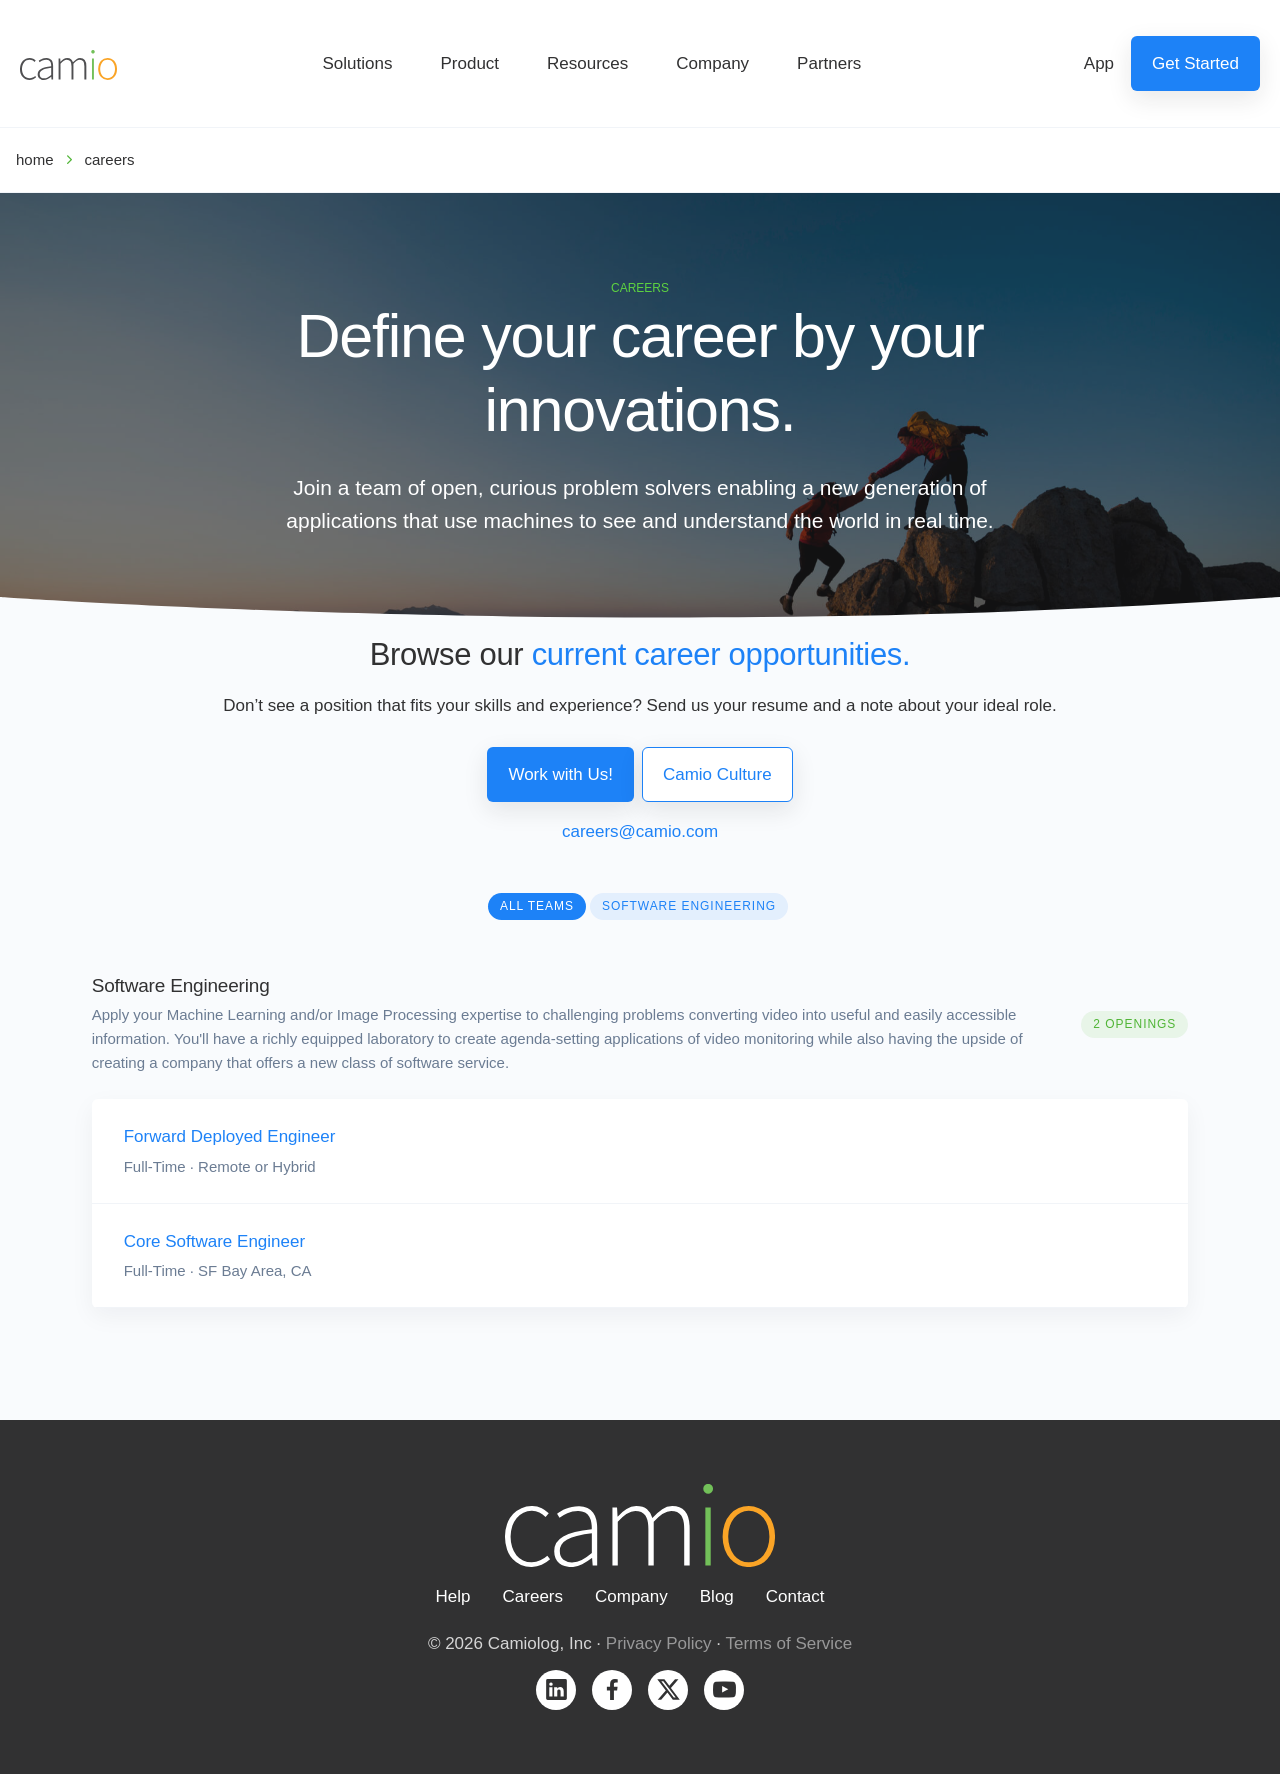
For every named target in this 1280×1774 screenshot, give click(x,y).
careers (110, 159)
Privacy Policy (659, 1643)
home (35, 159)
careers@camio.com (640, 831)
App (1099, 63)
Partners (829, 63)
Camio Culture (717, 774)
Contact (795, 1596)
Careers (533, 1596)
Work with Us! (560, 774)
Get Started (1195, 63)
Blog (717, 1596)
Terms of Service (789, 1643)
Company (712, 63)
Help (453, 1596)
